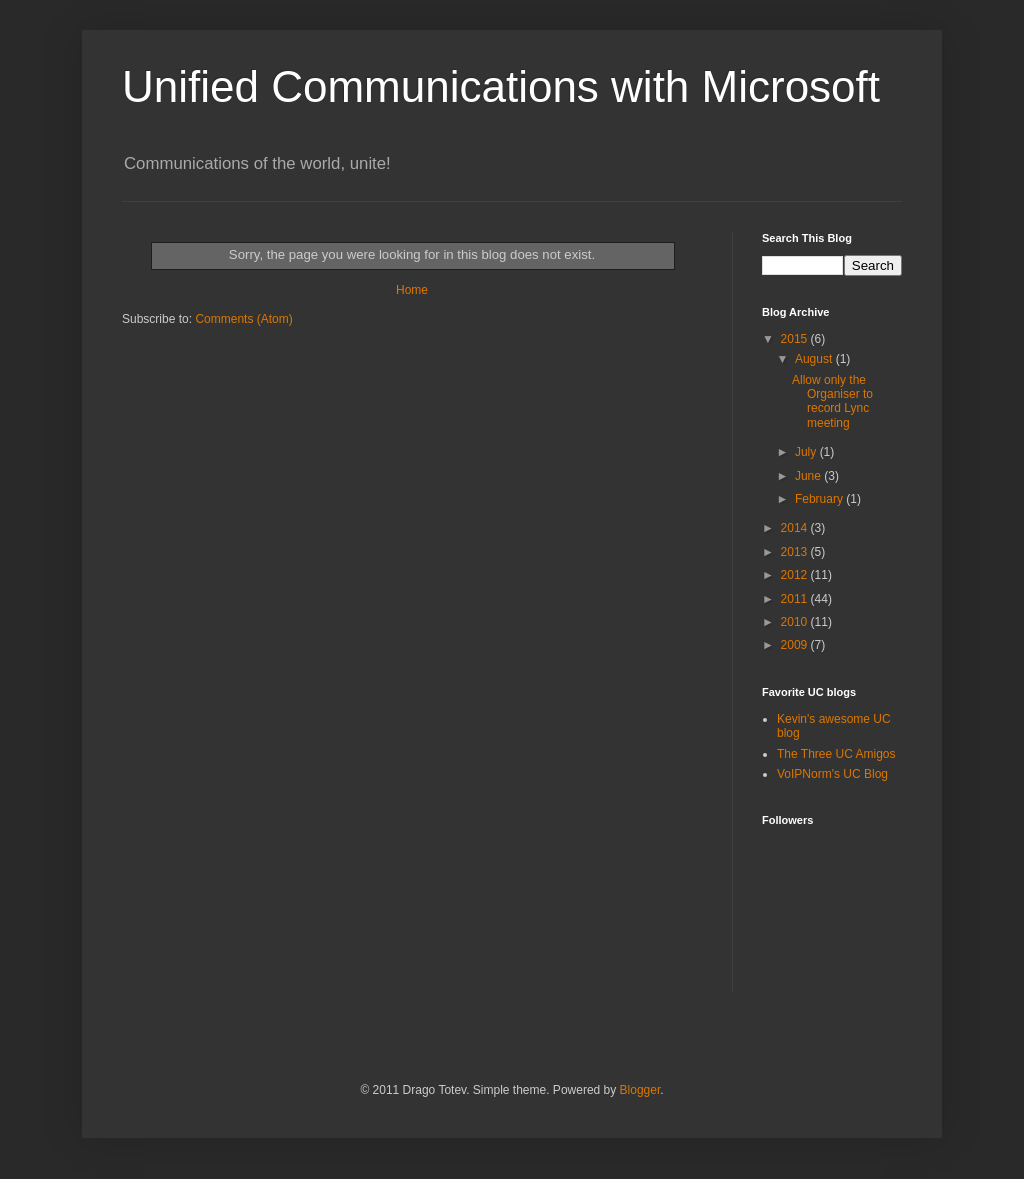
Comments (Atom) (243, 319)
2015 (796, 339)
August (815, 359)
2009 (796, 645)
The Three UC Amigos (836, 754)
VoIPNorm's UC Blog (832, 774)
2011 (796, 599)
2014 (796, 528)
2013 (796, 552)
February (820, 499)
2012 (796, 575)
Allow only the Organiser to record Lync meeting (832, 401)
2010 (796, 622)
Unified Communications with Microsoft (501, 86)
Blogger (640, 1090)
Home (412, 290)
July (807, 452)
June (809, 476)
